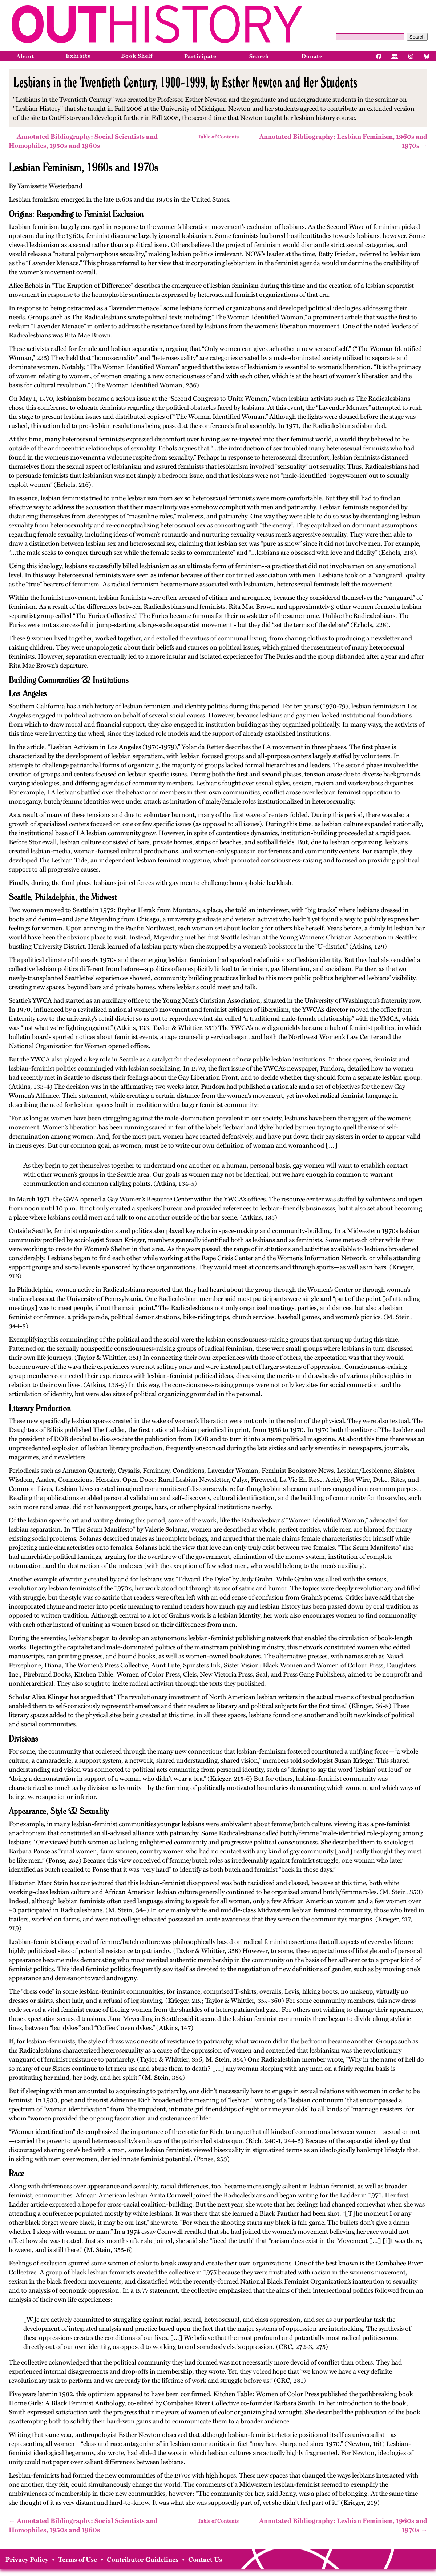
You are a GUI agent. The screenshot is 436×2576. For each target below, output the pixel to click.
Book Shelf (137, 56)
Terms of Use (77, 2560)
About (25, 56)
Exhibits (78, 56)
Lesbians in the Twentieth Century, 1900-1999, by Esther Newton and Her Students (185, 82)
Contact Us (205, 2560)
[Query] (370, 36)
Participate (200, 56)
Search (417, 37)
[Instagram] (411, 56)
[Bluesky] (427, 56)
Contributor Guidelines (142, 2560)
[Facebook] (379, 56)
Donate (312, 56)
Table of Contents (218, 137)
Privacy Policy (26, 2560)
